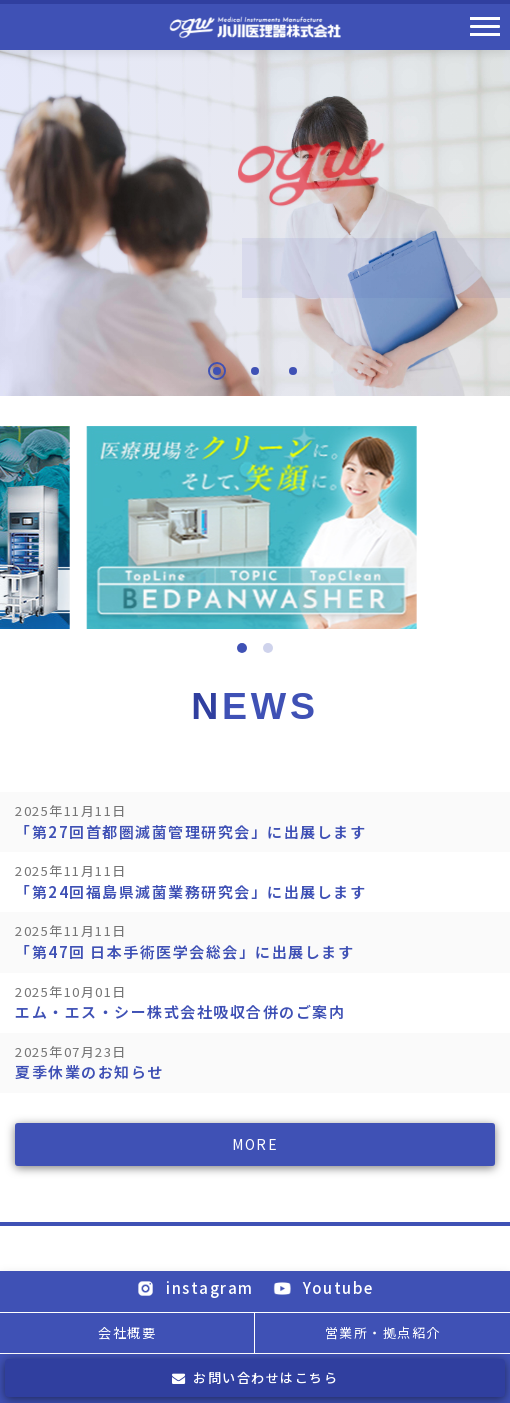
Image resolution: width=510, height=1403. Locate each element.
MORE (255, 1146)
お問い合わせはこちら (255, 1377)
